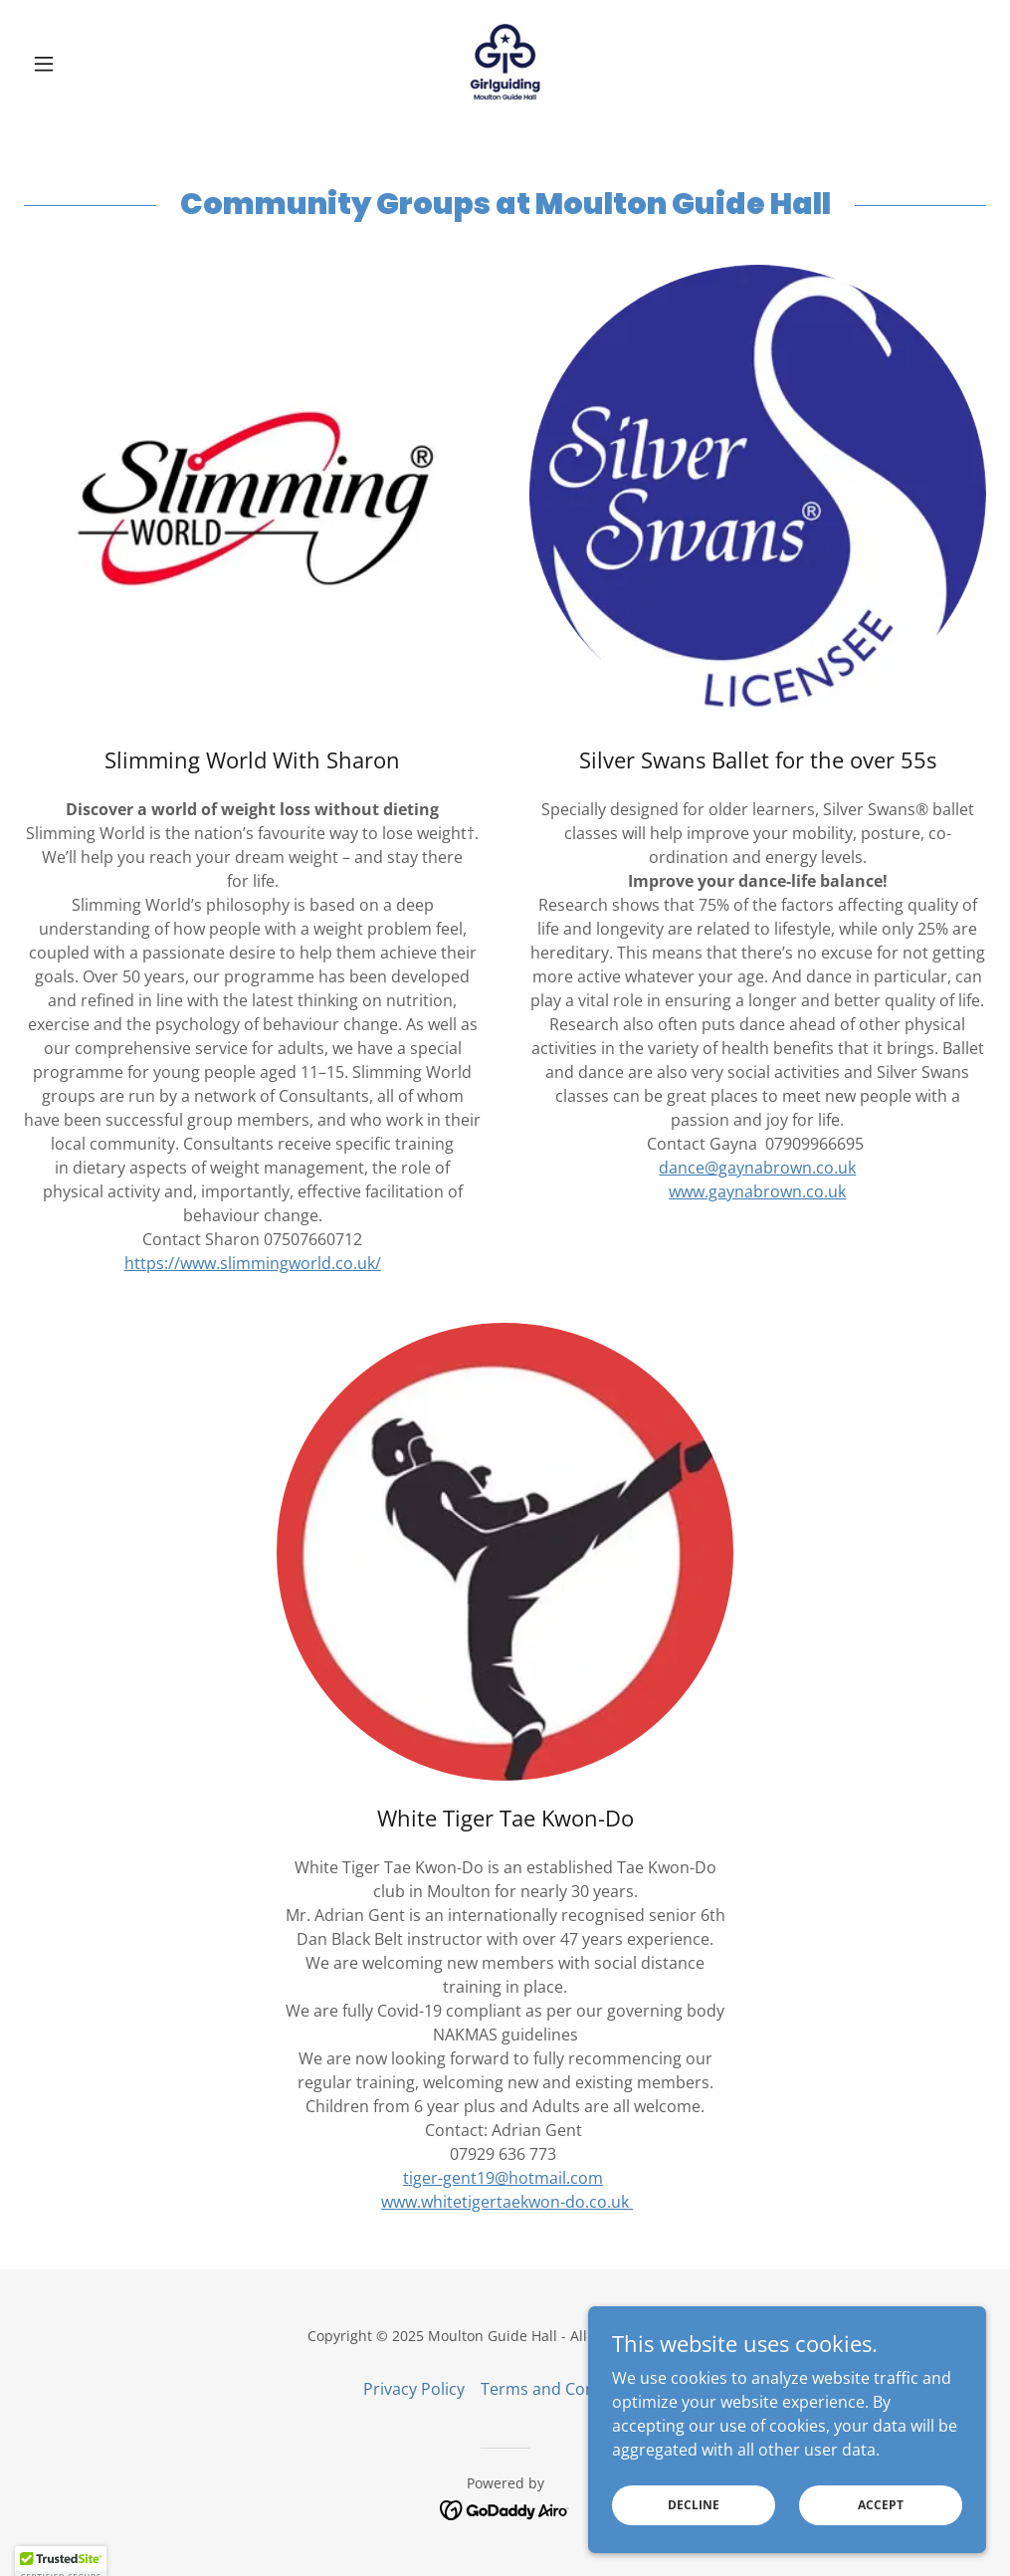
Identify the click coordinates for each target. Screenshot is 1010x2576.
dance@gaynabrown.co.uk (757, 1168)
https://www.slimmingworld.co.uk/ (252, 1263)
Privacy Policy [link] (414, 2389)
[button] (96, 64)
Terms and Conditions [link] (564, 2389)
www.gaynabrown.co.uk (757, 1191)
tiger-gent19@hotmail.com (503, 2178)
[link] (505, 64)
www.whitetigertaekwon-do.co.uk (507, 2202)
